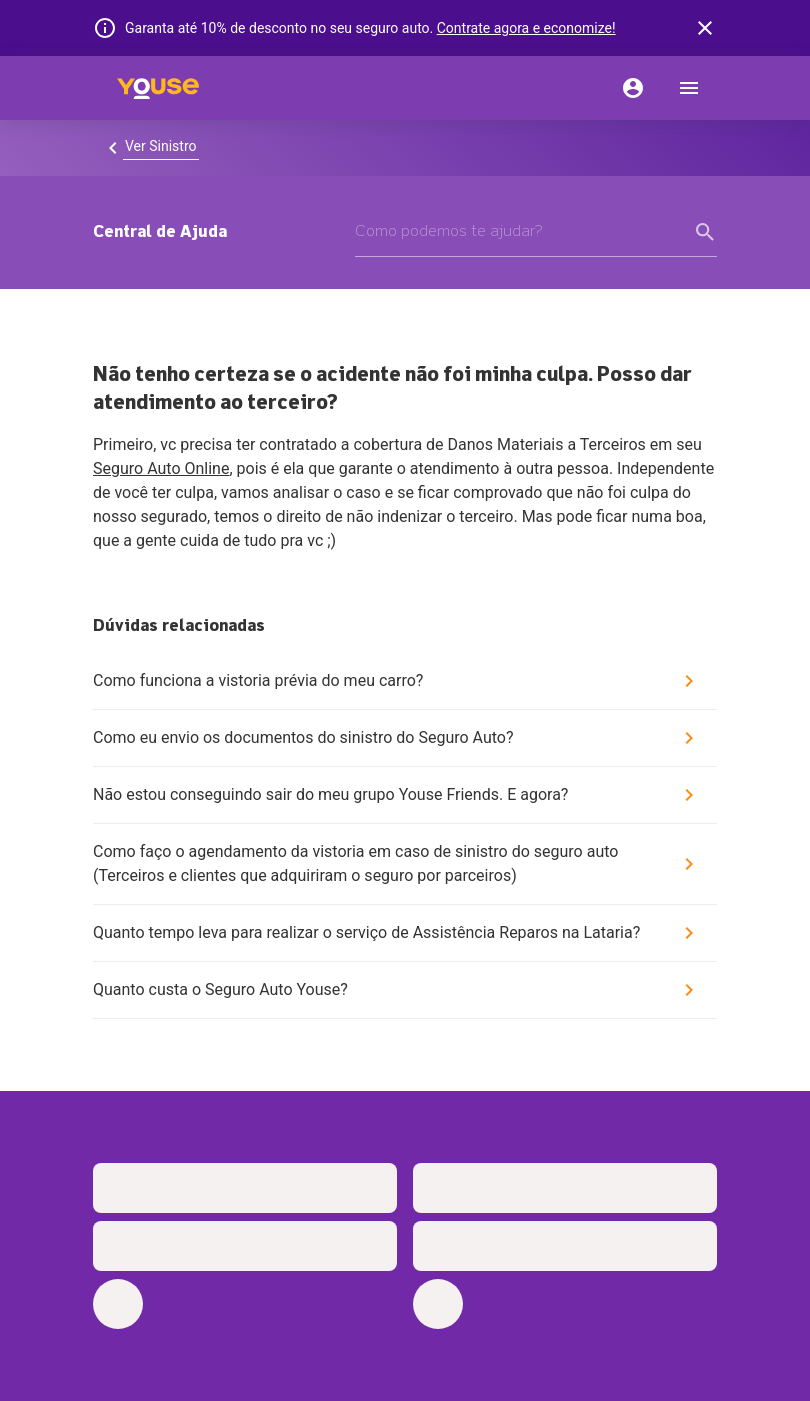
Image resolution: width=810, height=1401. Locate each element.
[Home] (158, 88)
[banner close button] (705, 28)
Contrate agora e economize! (526, 28)
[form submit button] (705, 232)
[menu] (689, 88)
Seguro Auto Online (161, 468)
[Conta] (633, 88)
